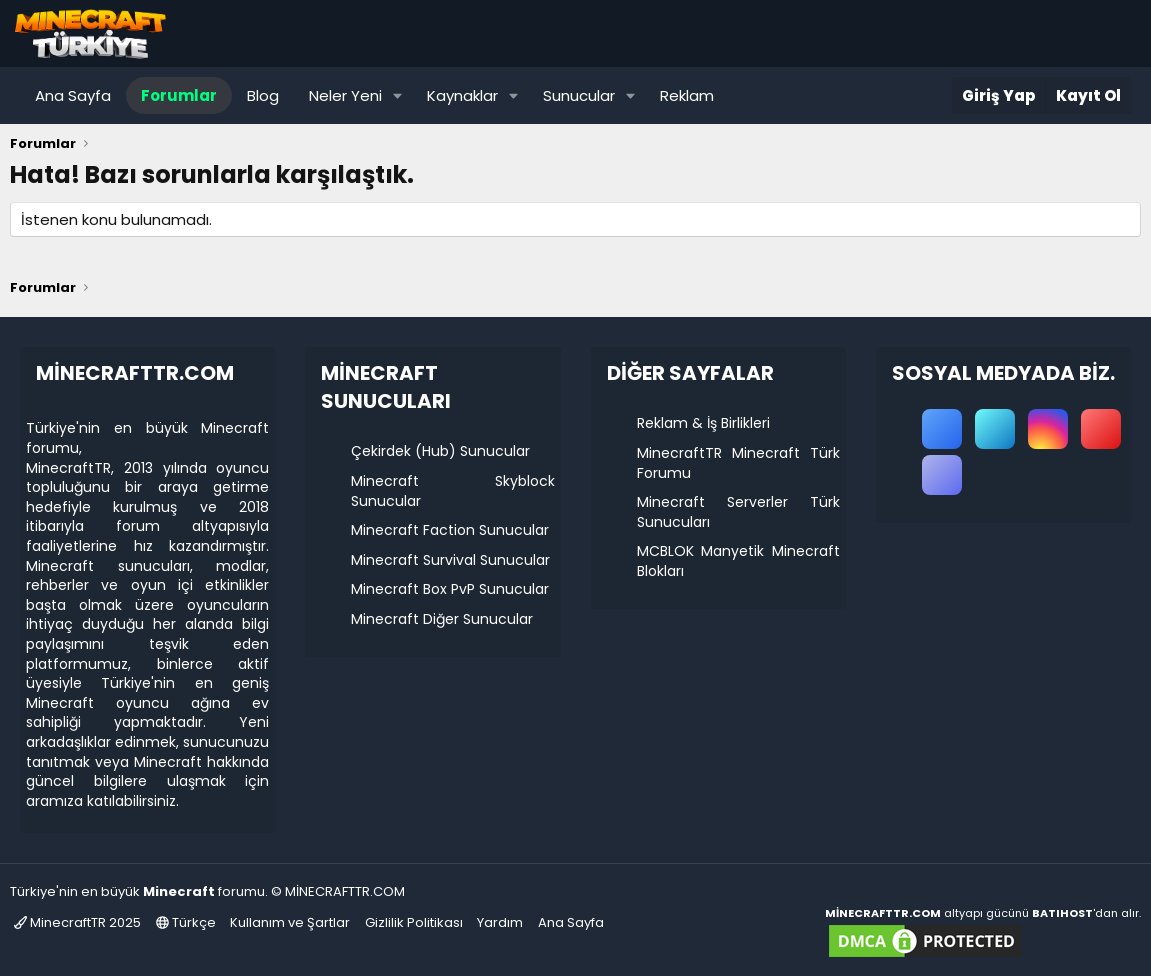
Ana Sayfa (73, 95)
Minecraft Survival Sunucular (450, 560)
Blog (263, 95)
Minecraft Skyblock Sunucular (452, 491)
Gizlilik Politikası (414, 922)
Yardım (500, 922)
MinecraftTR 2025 (77, 922)
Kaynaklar (462, 95)
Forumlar (179, 95)
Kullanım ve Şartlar (290, 922)
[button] (398, 95)
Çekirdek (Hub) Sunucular (440, 451)
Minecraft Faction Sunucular (450, 530)
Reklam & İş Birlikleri (703, 423)
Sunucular (579, 95)
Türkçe (186, 922)
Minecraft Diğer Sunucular (442, 619)
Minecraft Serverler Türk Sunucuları (738, 512)
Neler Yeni (345, 95)
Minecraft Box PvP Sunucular (450, 589)
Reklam (687, 95)
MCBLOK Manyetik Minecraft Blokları (738, 561)
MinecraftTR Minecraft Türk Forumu (738, 463)
